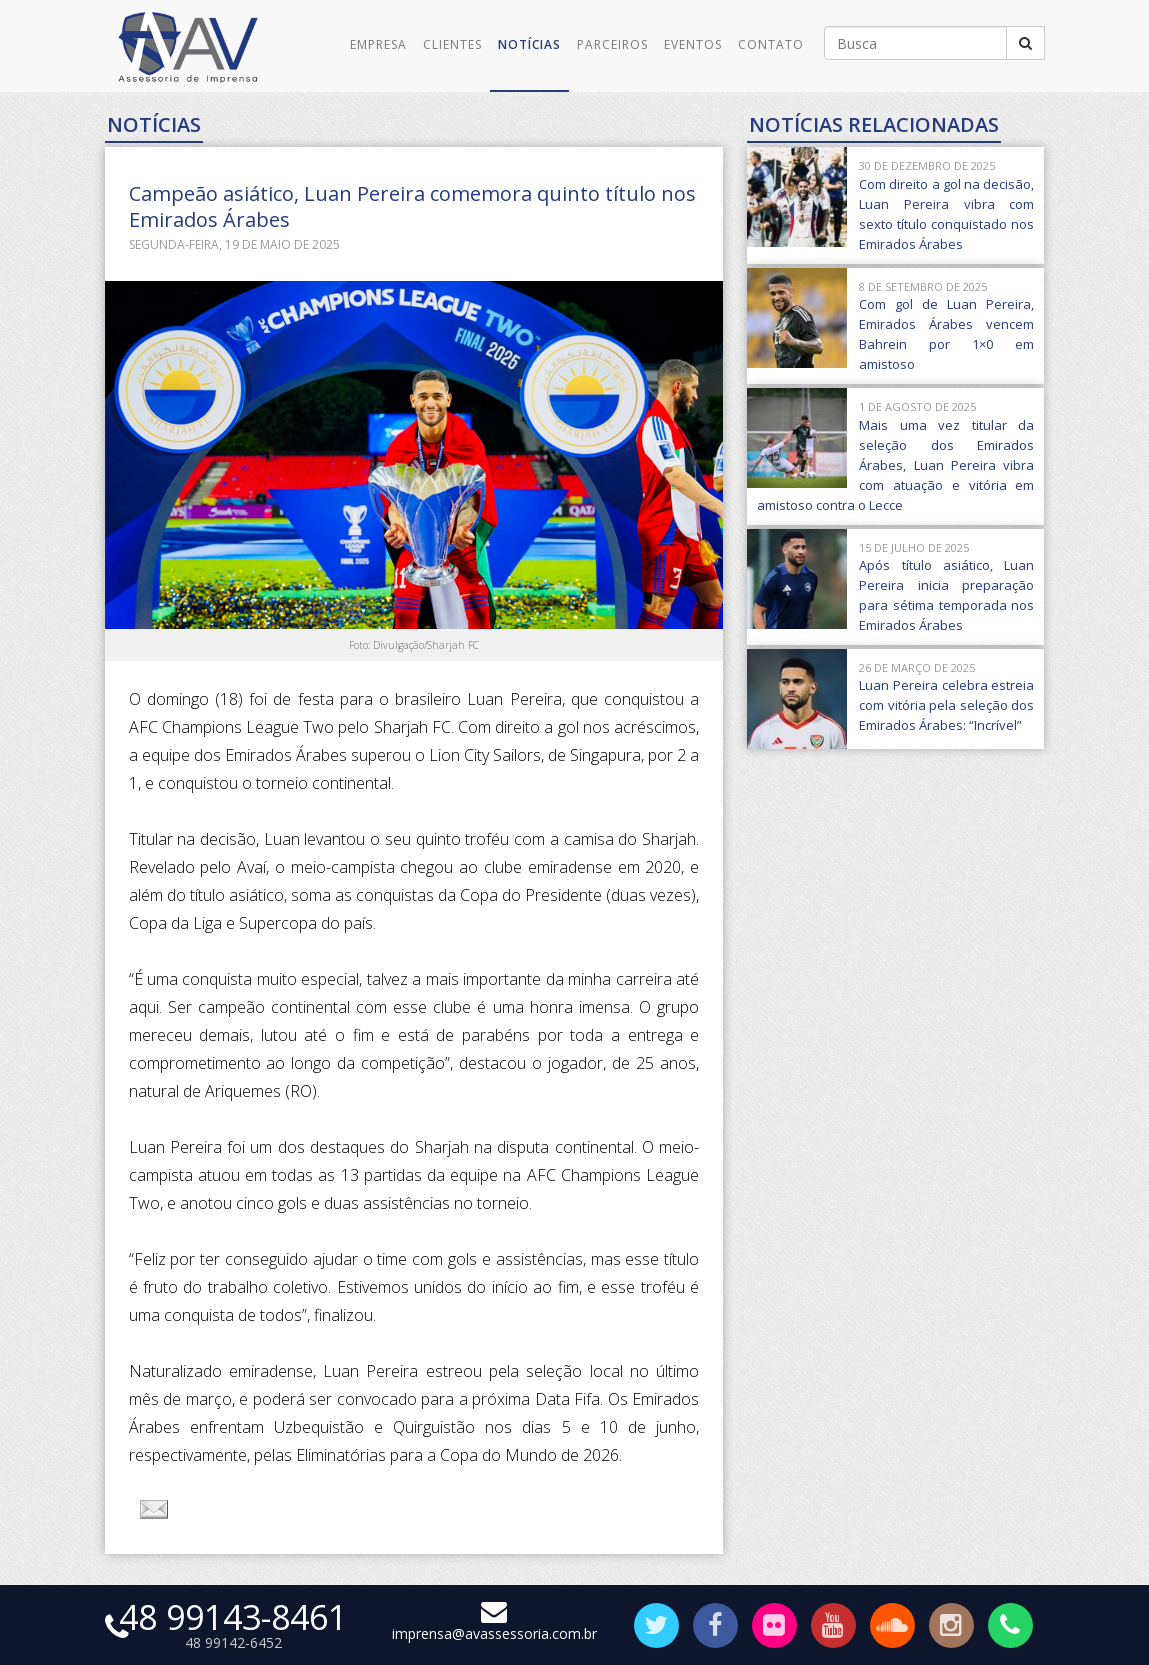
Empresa (378, 44)
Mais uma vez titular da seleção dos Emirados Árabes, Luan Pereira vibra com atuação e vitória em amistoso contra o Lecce (895, 465)
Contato (771, 44)
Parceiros (612, 44)
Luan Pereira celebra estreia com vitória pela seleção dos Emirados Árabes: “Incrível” (946, 705)
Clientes (452, 44)
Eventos (693, 44)
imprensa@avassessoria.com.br (494, 1624)
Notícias (529, 44)
